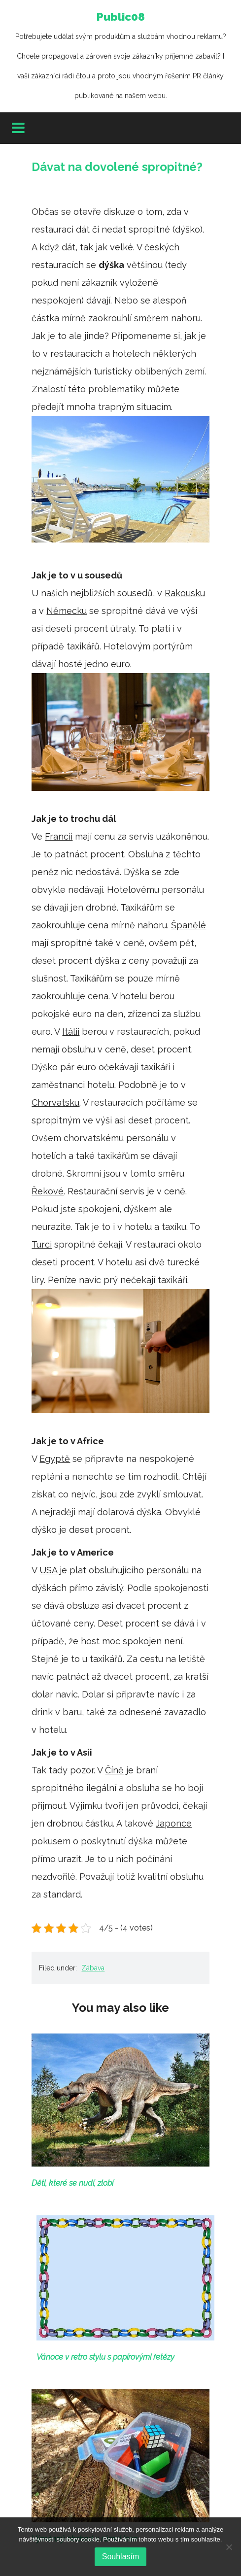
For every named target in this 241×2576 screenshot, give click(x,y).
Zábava (92, 1968)
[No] (229, 2547)
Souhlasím (120, 2556)
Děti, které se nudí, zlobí (72, 2183)
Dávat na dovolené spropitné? (117, 167)
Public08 (120, 57)
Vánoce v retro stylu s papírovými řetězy (105, 2357)
